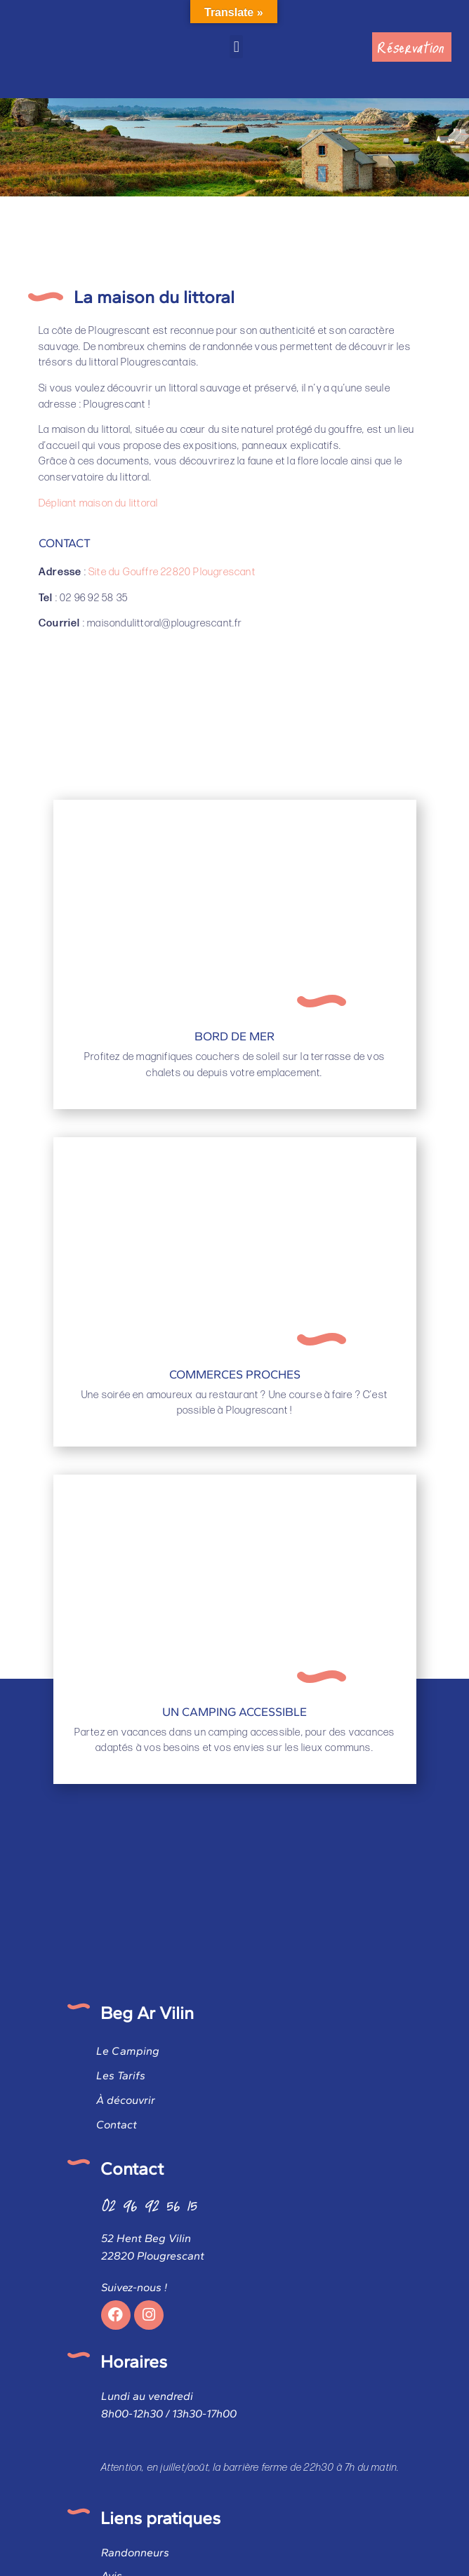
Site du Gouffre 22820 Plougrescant (172, 572)
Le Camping (127, 2051)
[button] (236, 46)
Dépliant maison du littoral (98, 503)
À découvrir (125, 2100)
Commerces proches (234, 1374)
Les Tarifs (120, 2075)
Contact (116, 2124)
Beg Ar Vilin (147, 2012)
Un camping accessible (234, 1712)
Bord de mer (234, 1036)
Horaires (133, 2361)
